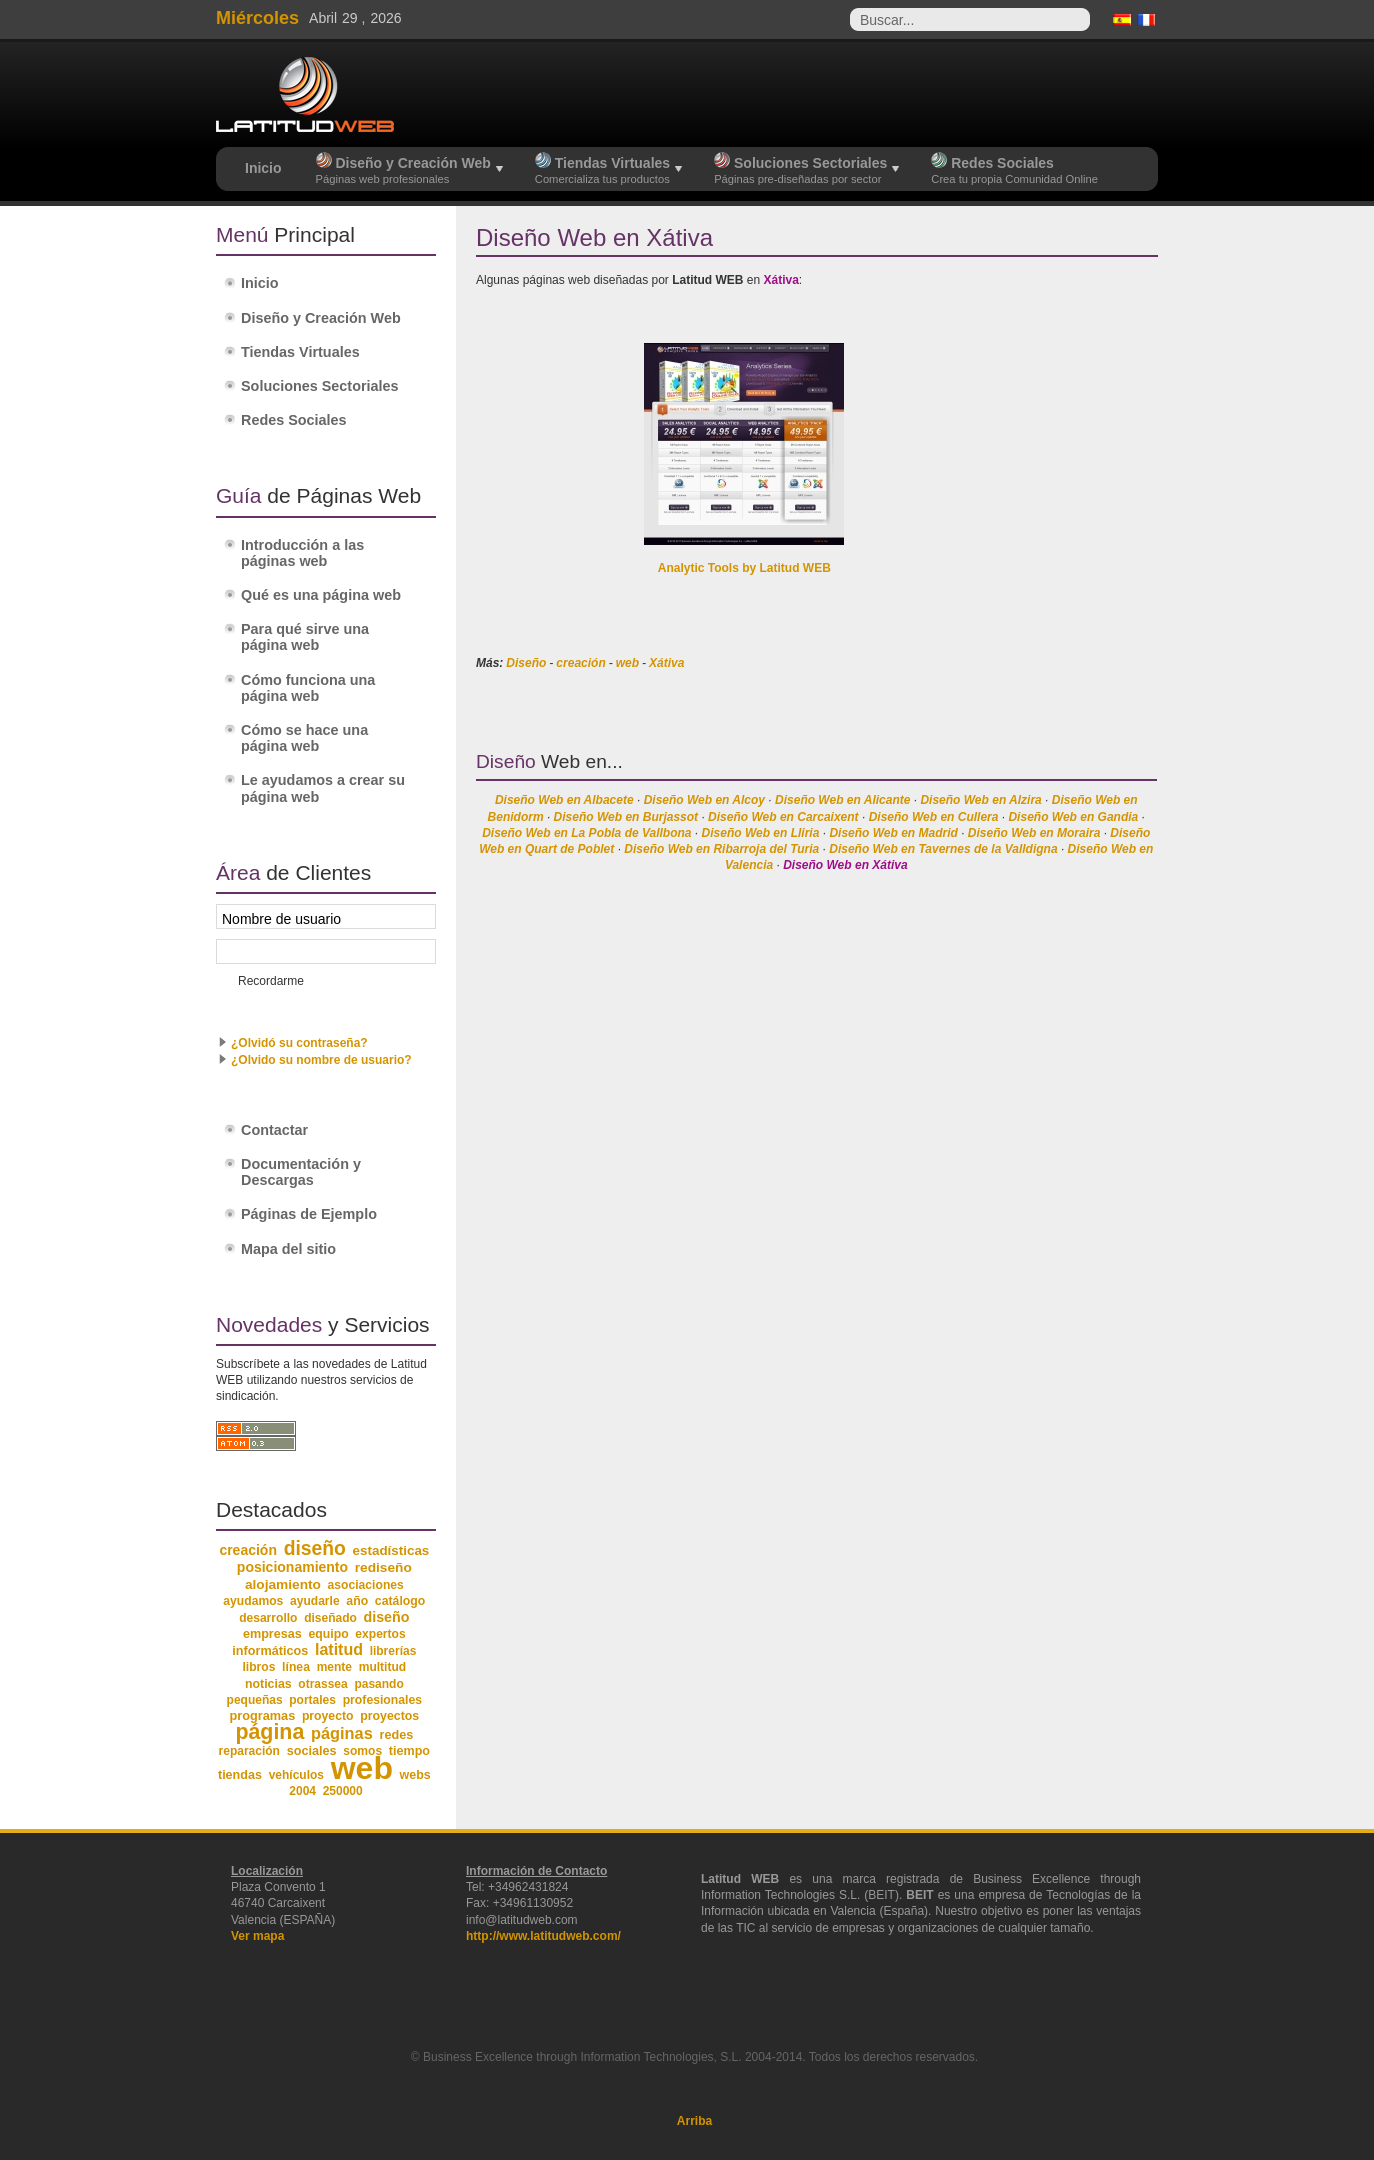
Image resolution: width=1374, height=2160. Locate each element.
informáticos (270, 1651)
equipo (328, 1634)
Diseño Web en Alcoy (704, 800)
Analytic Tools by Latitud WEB (744, 568)
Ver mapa (257, 1936)
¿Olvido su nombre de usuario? (321, 1060)
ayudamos (253, 1601)
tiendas (240, 1775)
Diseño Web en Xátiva (845, 865)
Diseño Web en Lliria (761, 833)
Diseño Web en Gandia (1073, 817)
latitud (339, 1649)
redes (396, 1735)
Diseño (526, 663)
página (269, 1732)
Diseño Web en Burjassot (626, 817)
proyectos (389, 1716)
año (357, 1601)
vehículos (296, 1775)
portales (312, 1700)
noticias (268, 1684)
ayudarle (315, 1601)
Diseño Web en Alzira (980, 800)
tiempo (409, 1751)
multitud (383, 1667)
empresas (272, 1634)
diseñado (330, 1618)
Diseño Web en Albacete (564, 800)
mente (334, 1667)
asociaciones (366, 1585)
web (627, 663)
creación (580, 663)
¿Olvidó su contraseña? (299, 1043)
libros (258, 1667)
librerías (393, 1651)
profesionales (382, 1700)
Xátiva (666, 663)
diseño (315, 1548)
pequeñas (255, 1700)
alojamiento (283, 1584)
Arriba (694, 2121)
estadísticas (391, 1550)
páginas (342, 1733)
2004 (302, 1791)
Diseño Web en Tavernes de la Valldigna (943, 849)
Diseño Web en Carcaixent (783, 817)
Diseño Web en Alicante (842, 800)
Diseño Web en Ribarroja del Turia (721, 849)
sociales (312, 1751)
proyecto (328, 1716)
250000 (343, 1791)
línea (296, 1667)
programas (262, 1715)
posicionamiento (292, 1567)
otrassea (322, 1684)
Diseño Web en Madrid (893, 833)
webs (415, 1775)
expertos (380, 1634)
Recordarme (271, 981)
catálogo (400, 1601)
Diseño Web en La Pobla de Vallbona (586, 833)
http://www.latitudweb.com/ (543, 1936)
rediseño (383, 1567)
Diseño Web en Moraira (1034, 833)
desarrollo (268, 1618)
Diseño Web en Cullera (934, 817)
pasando (378, 1684)
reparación (249, 1751)
